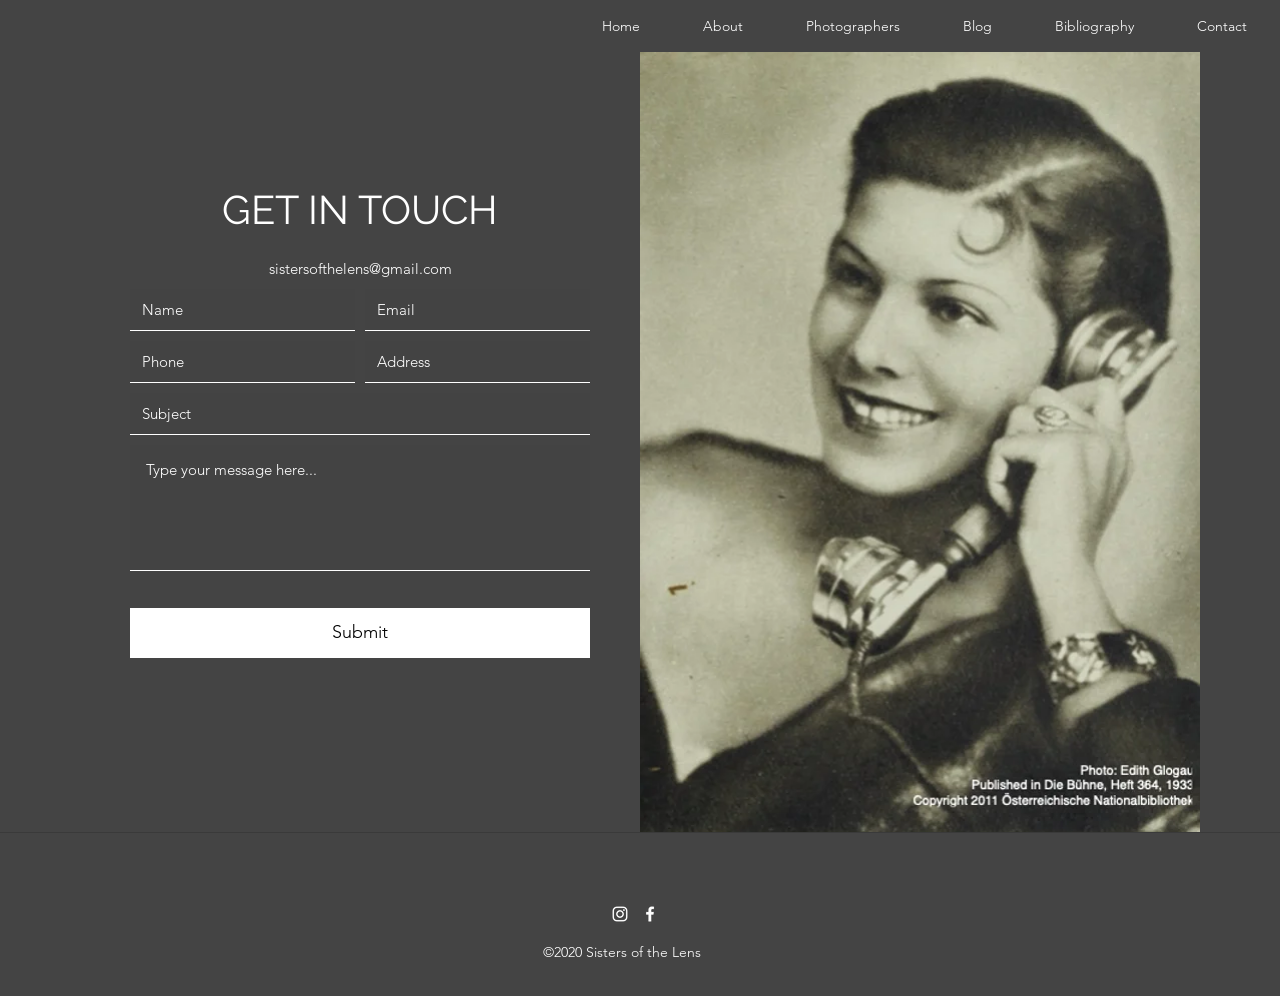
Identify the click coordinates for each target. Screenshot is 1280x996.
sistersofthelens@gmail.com (360, 268)
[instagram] (620, 914)
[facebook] (650, 914)
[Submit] (360, 633)
